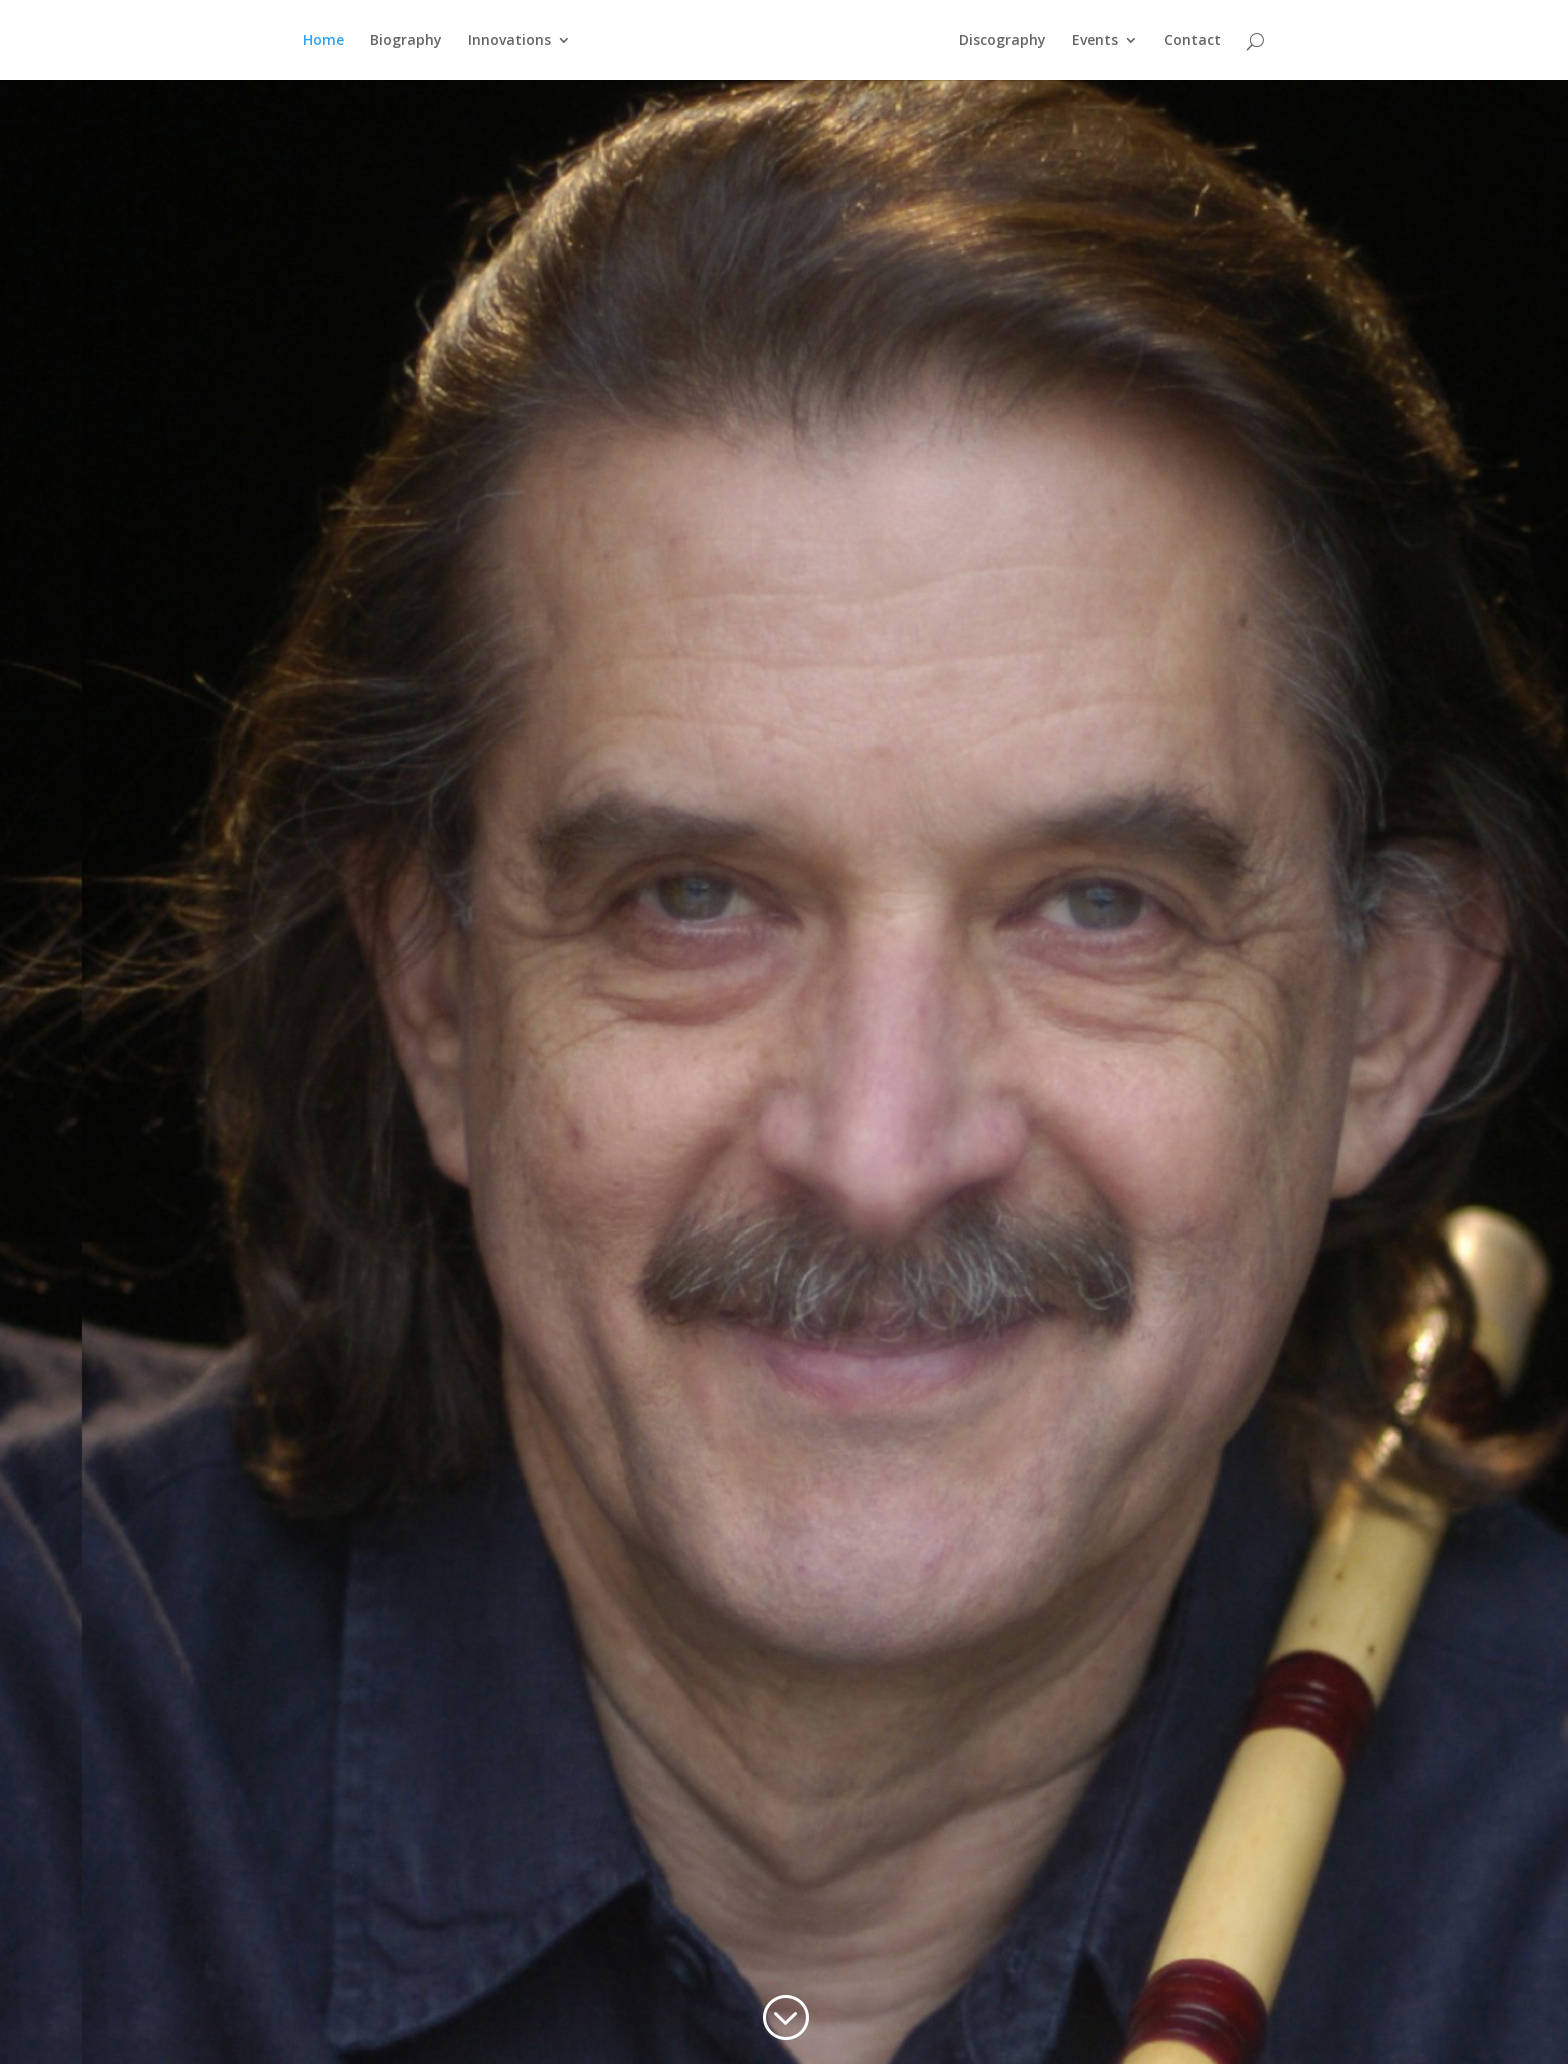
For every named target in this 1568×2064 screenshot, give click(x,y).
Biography (406, 41)
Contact (1192, 41)
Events (1095, 41)
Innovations (509, 41)
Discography (1002, 41)
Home (323, 41)
